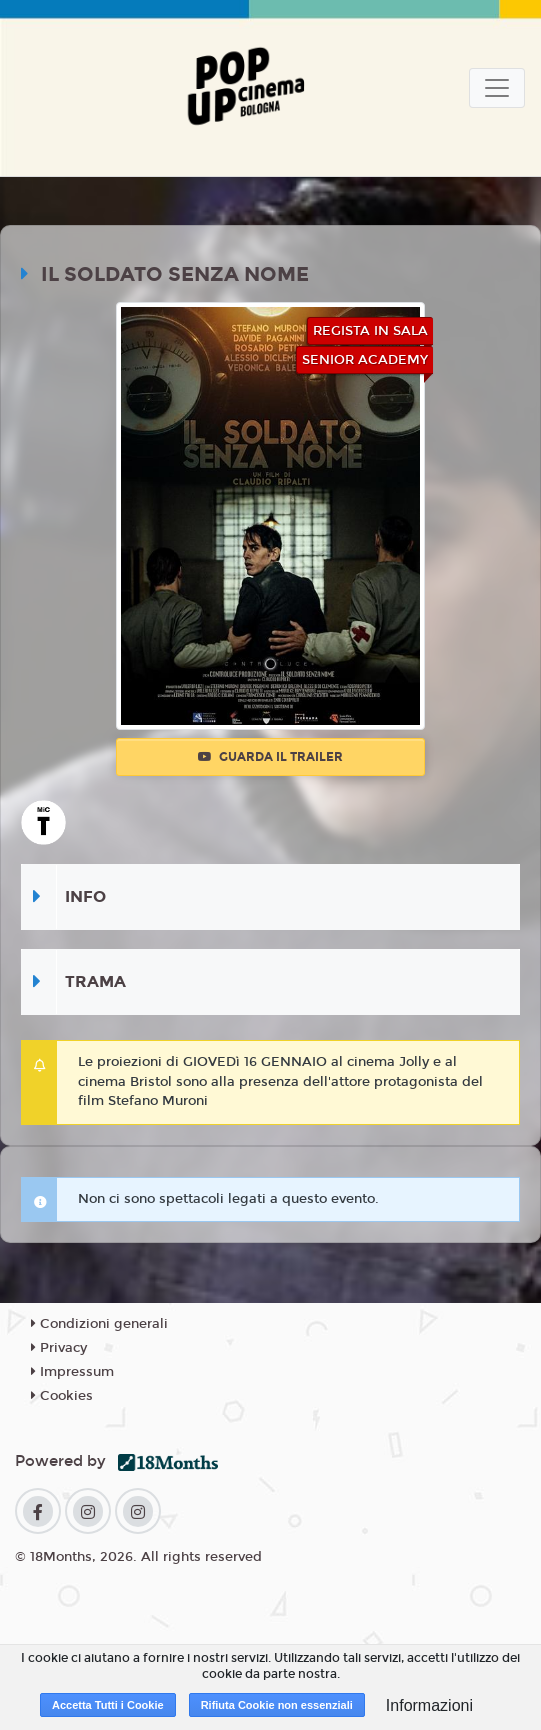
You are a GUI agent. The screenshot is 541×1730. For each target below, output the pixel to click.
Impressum (72, 1372)
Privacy (59, 1348)
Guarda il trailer (270, 757)
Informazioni (429, 1705)
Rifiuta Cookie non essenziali (277, 1705)
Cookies (62, 1396)
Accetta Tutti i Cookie (108, 1705)
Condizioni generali (99, 1324)
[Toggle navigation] (497, 88)
